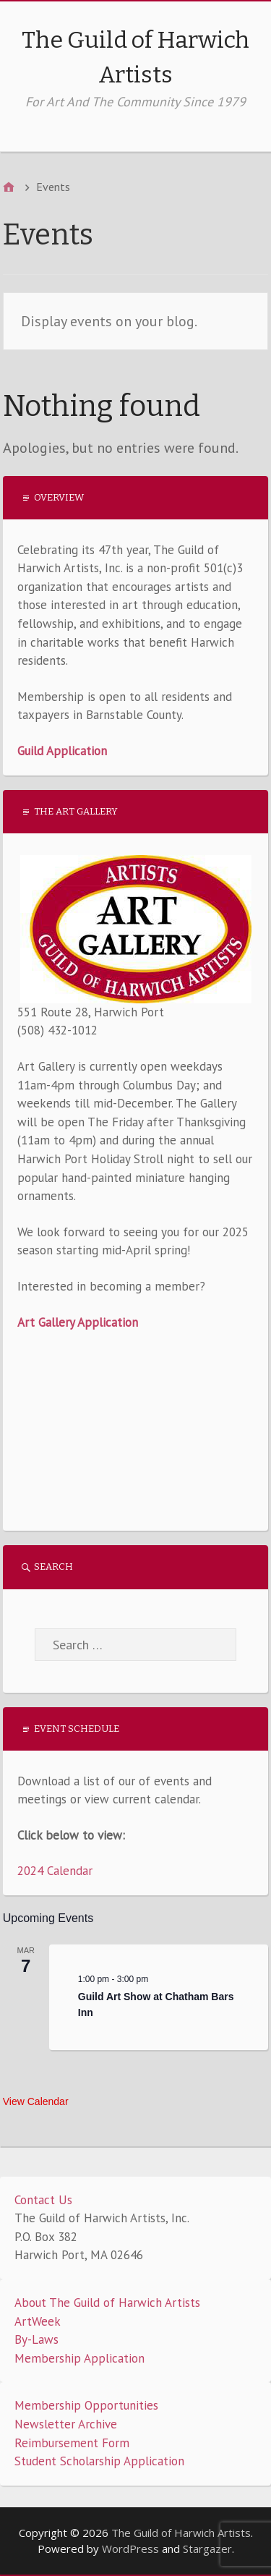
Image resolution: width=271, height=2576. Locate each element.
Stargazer (207, 2548)
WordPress (130, 2548)
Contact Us (43, 2200)
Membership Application (79, 2358)
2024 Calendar (55, 1871)
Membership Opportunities (86, 2405)
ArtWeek (37, 2321)
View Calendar (36, 2101)
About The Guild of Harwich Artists (107, 2303)
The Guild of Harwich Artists (181, 2532)
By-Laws (36, 2339)
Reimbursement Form (71, 2443)
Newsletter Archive (65, 2424)
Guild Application (62, 751)
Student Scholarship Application (99, 2461)
